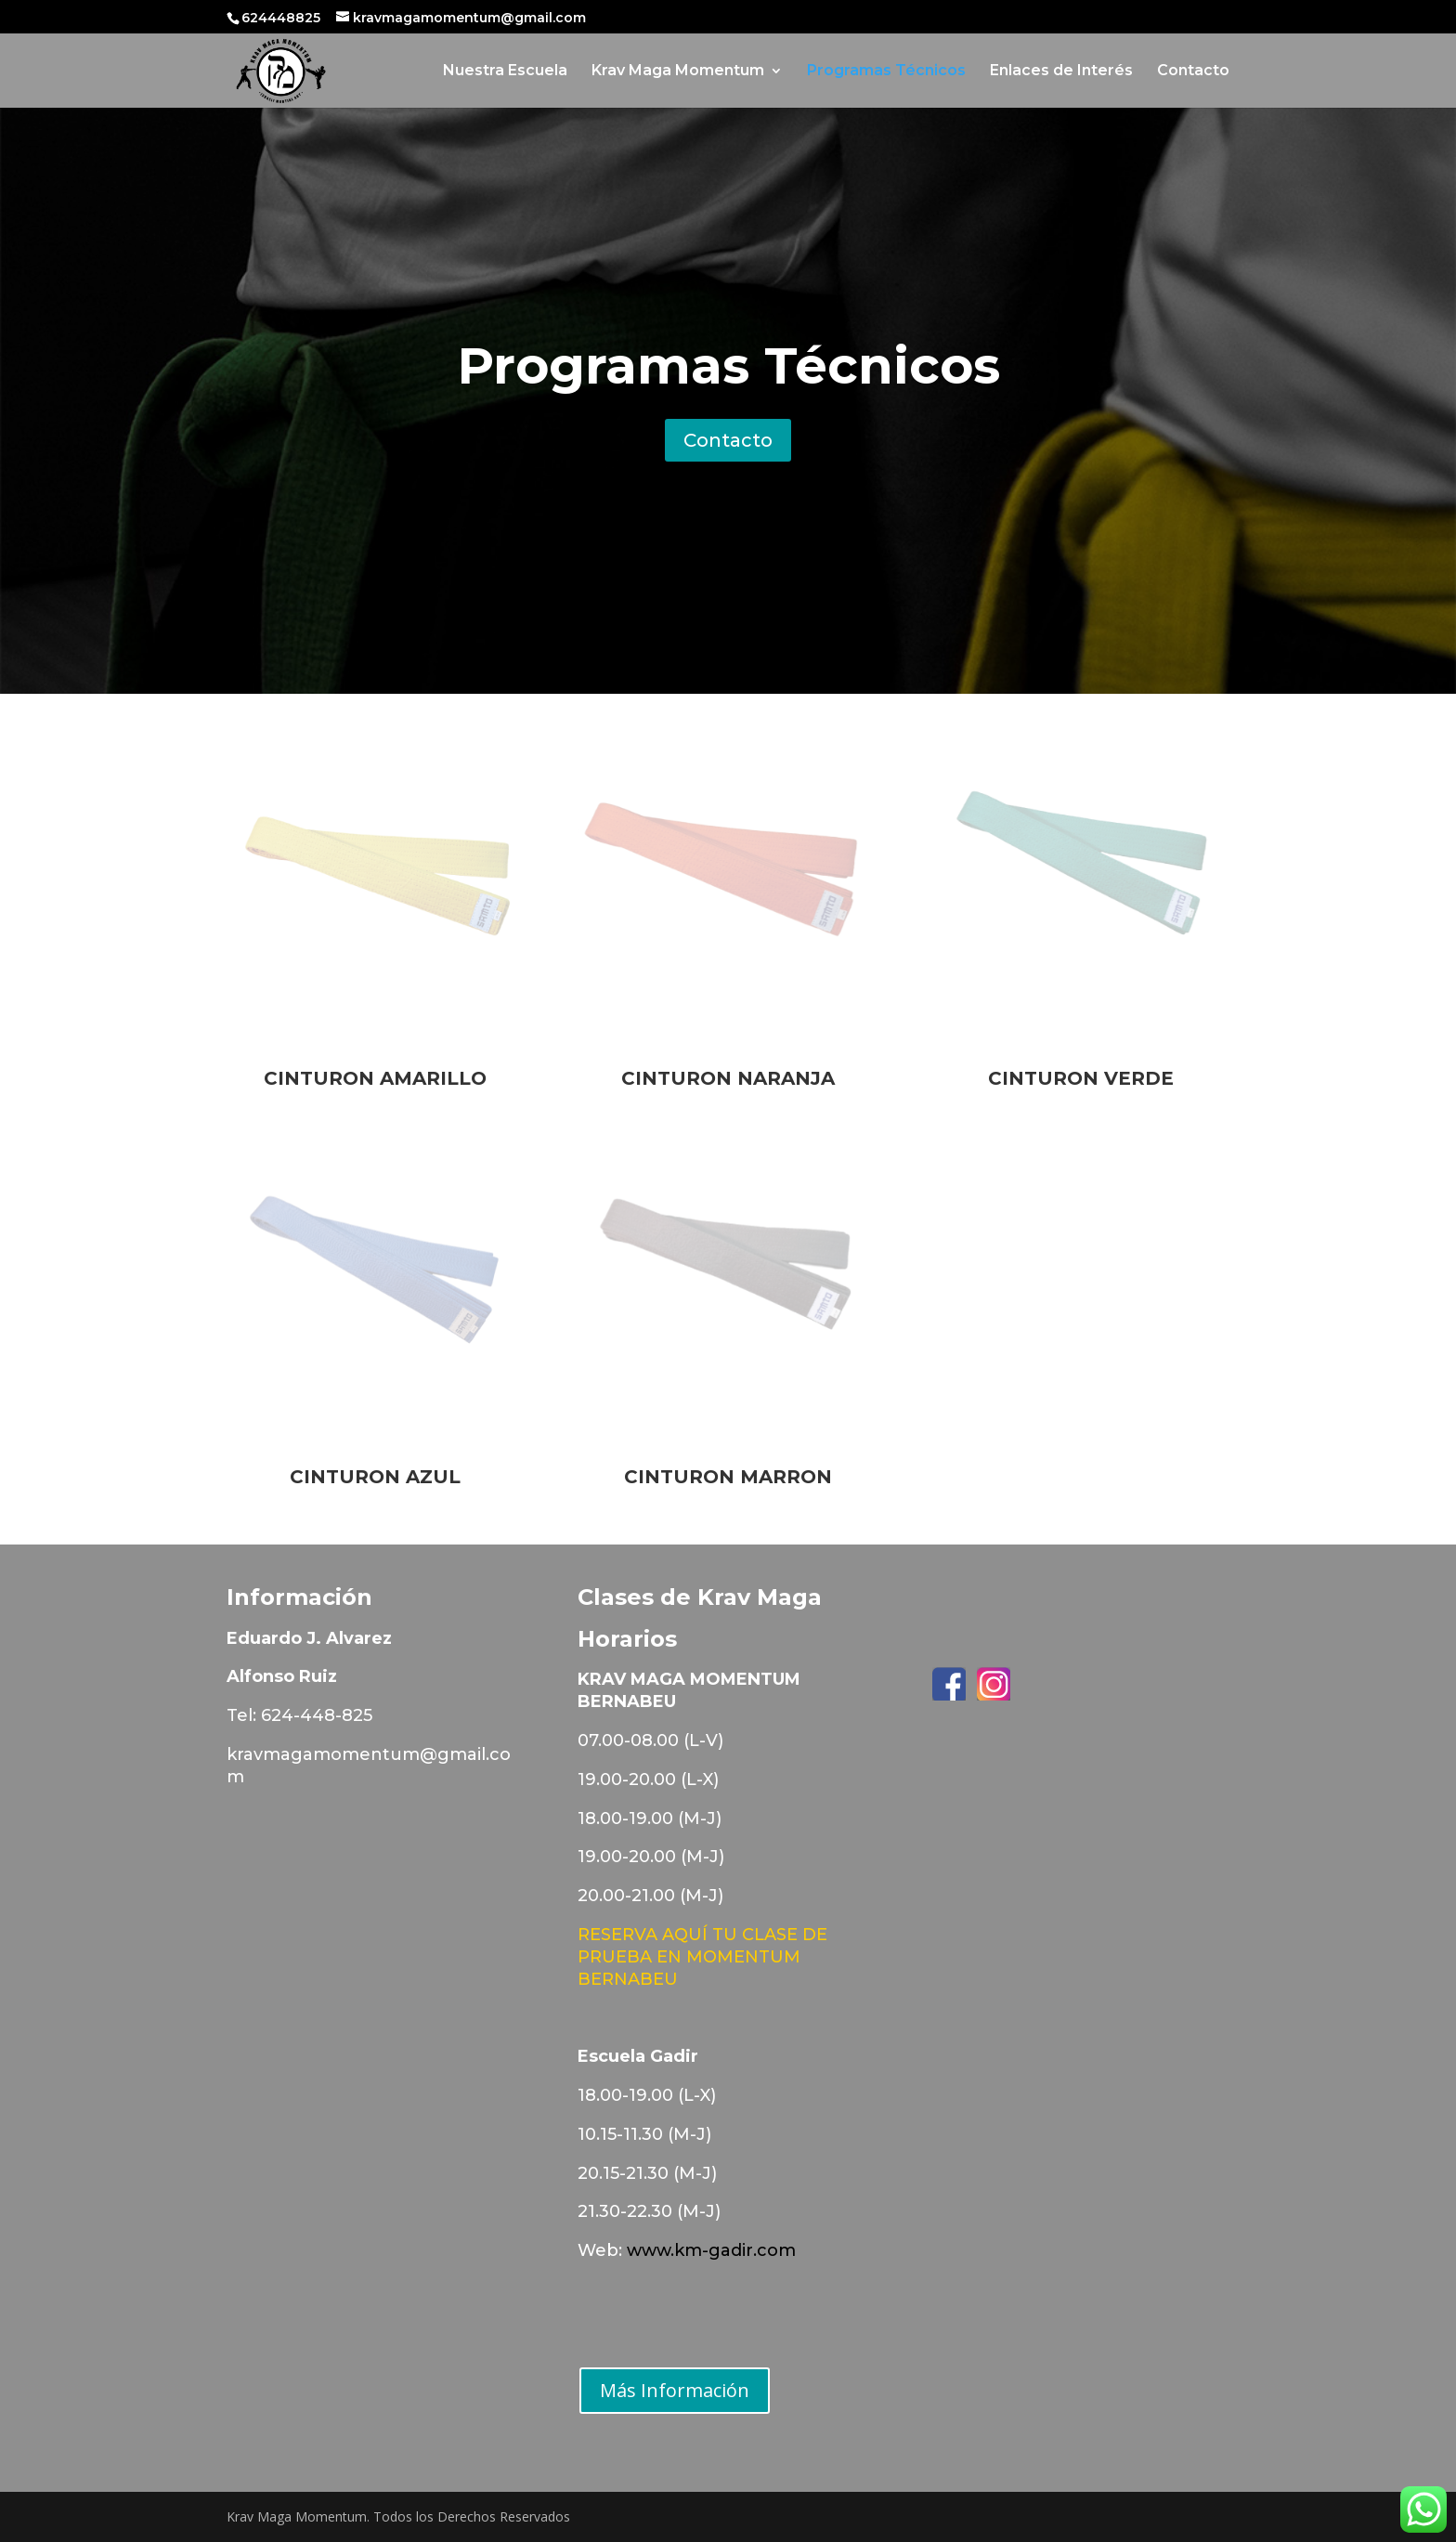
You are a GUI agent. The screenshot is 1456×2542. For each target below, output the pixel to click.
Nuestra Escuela (505, 71)
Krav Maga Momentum (678, 71)
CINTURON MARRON (728, 1477)
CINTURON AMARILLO (375, 1078)
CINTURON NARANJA (728, 1078)
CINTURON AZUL (375, 1477)
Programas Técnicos (886, 71)
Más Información (674, 2390)
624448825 (282, 17)
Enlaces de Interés (1061, 71)
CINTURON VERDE (1081, 1078)
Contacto (1193, 71)
